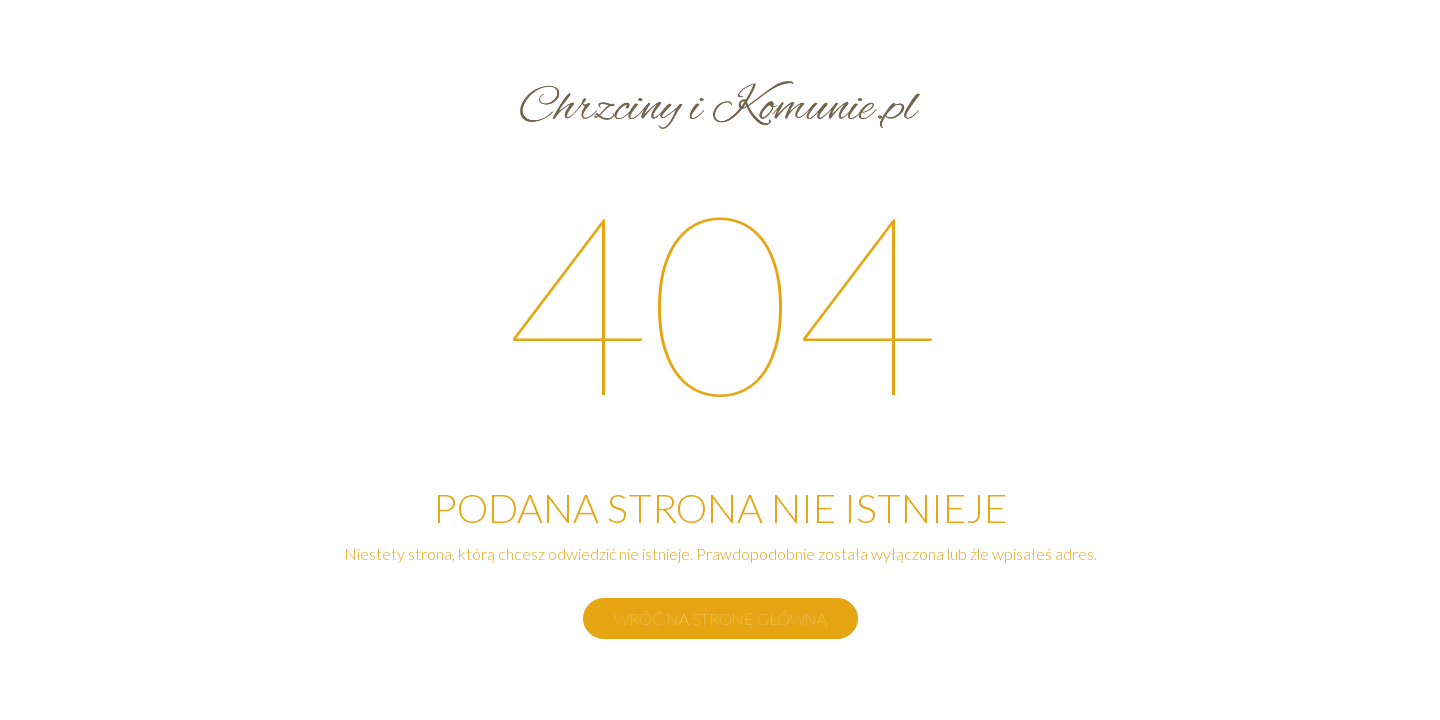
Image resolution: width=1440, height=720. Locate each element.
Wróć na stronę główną (720, 618)
